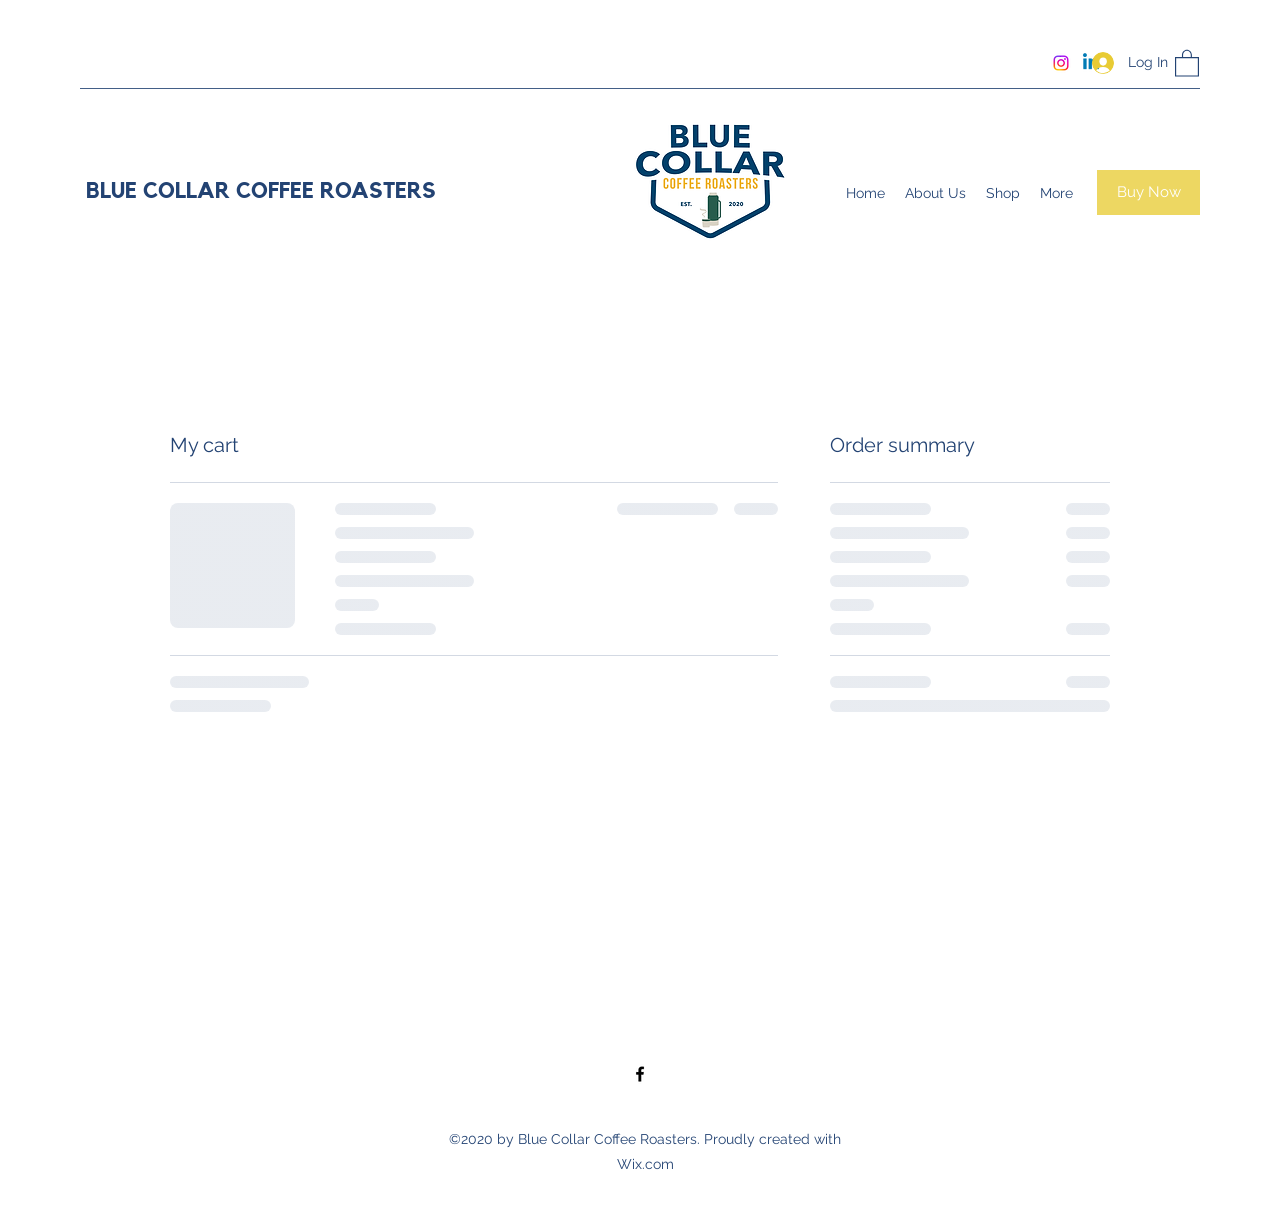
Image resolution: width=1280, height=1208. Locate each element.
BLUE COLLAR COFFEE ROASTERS (261, 191)
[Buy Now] (1148, 192)
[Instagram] (1061, 63)
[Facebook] (640, 1074)
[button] (1187, 62)
